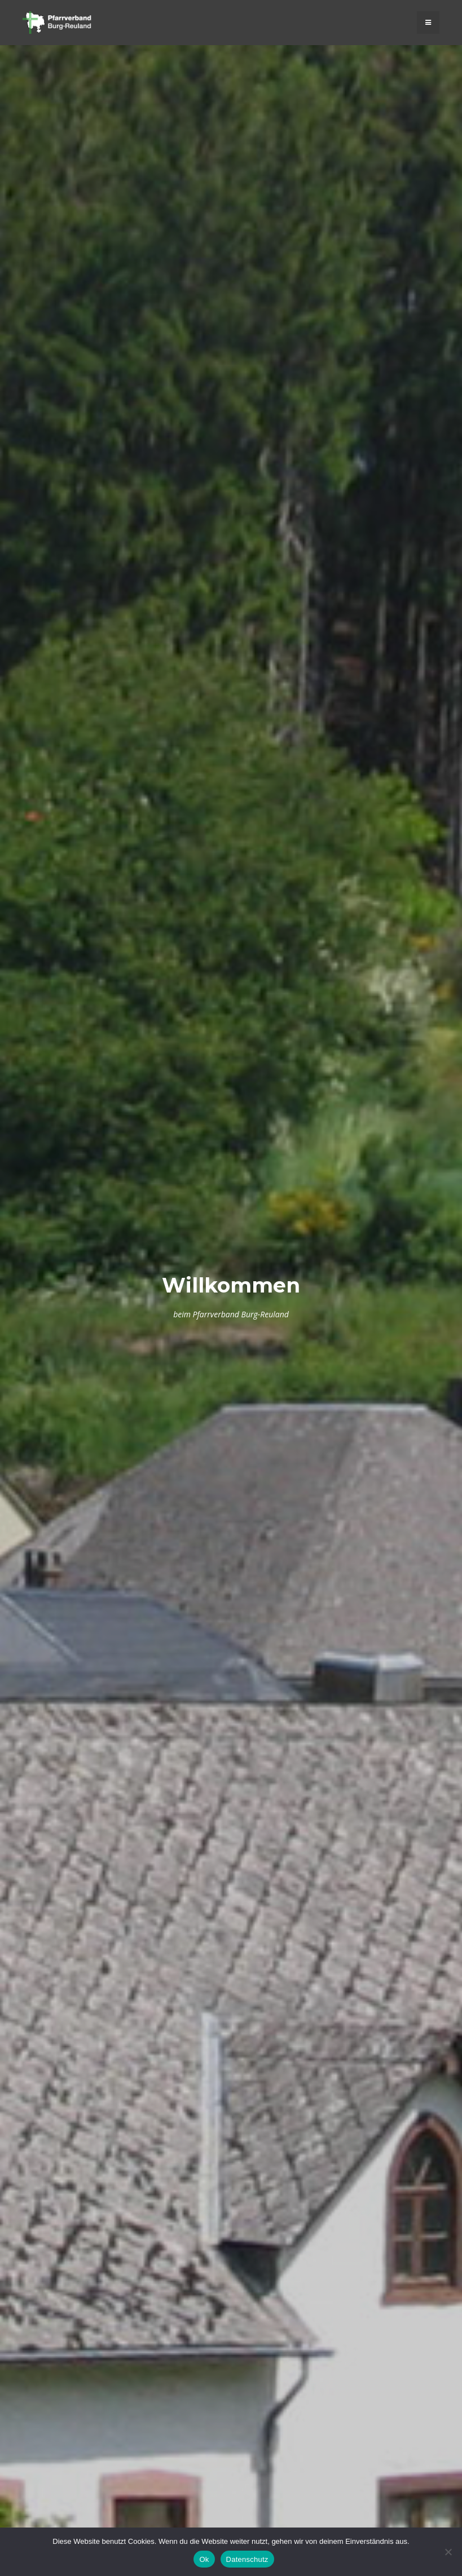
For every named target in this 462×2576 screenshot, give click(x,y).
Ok (204, 2559)
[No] (448, 2551)
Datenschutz (247, 2559)
